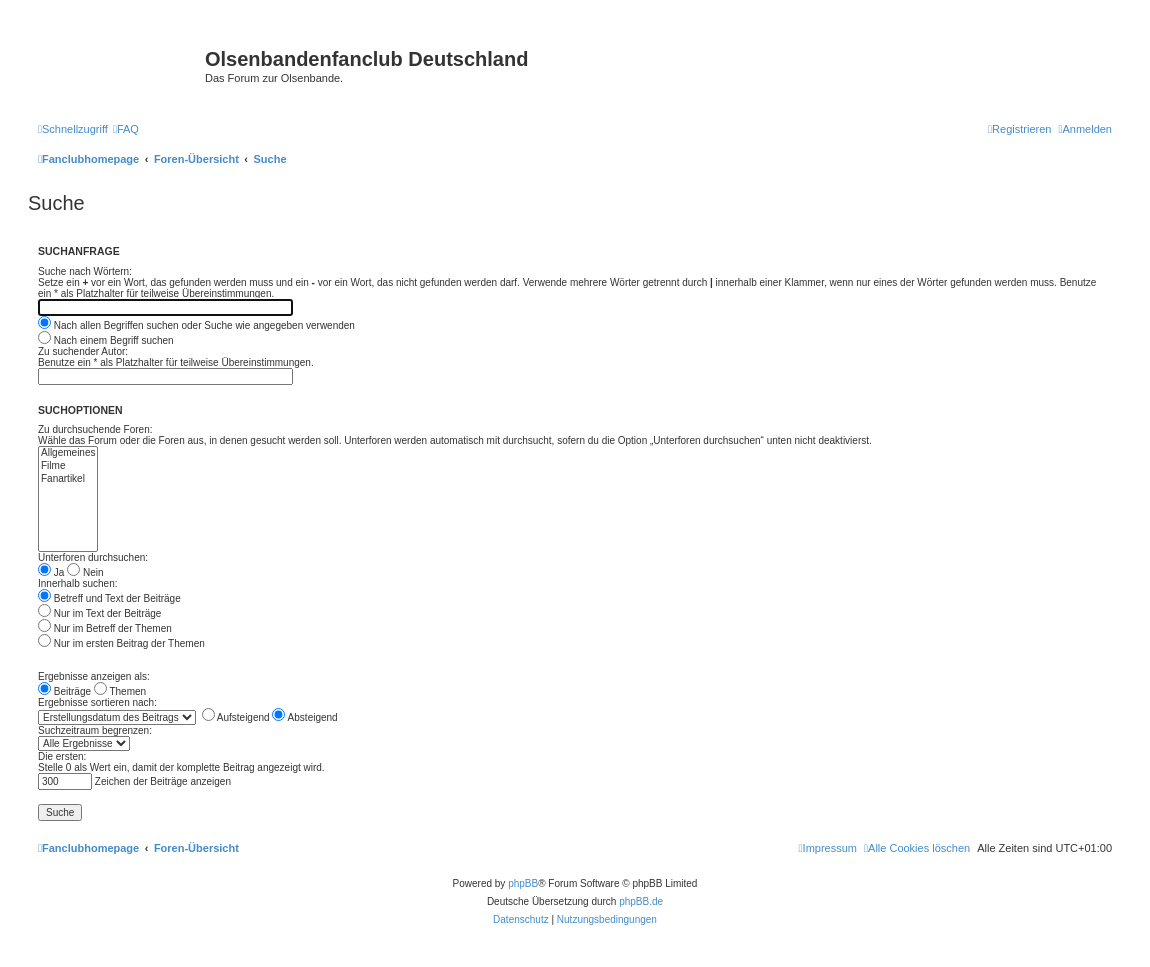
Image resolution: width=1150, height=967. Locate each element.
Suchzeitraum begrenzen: (95, 730)
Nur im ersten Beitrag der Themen (121, 643)
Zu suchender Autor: (83, 351)
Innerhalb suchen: (78, 583)
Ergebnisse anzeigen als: (94, 676)
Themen (120, 691)
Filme (68, 466)
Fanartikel (68, 479)
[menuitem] (126, 129)
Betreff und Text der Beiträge (109, 598)
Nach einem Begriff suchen (106, 340)
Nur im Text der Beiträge (99, 613)
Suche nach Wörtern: (85, 271)
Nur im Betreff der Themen (105, 628)
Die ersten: (62, 756)
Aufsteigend (236, 717)
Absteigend (304, 717)
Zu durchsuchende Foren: (95, 429)
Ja (51, 572)
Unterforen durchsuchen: (93, 557)
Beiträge (64, 691)
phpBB (523, 883)
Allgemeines (68, 453)
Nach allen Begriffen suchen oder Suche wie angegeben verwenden (196, 325)
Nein (85, 572)
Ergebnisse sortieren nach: (97, 702)
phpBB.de (641, 901)
